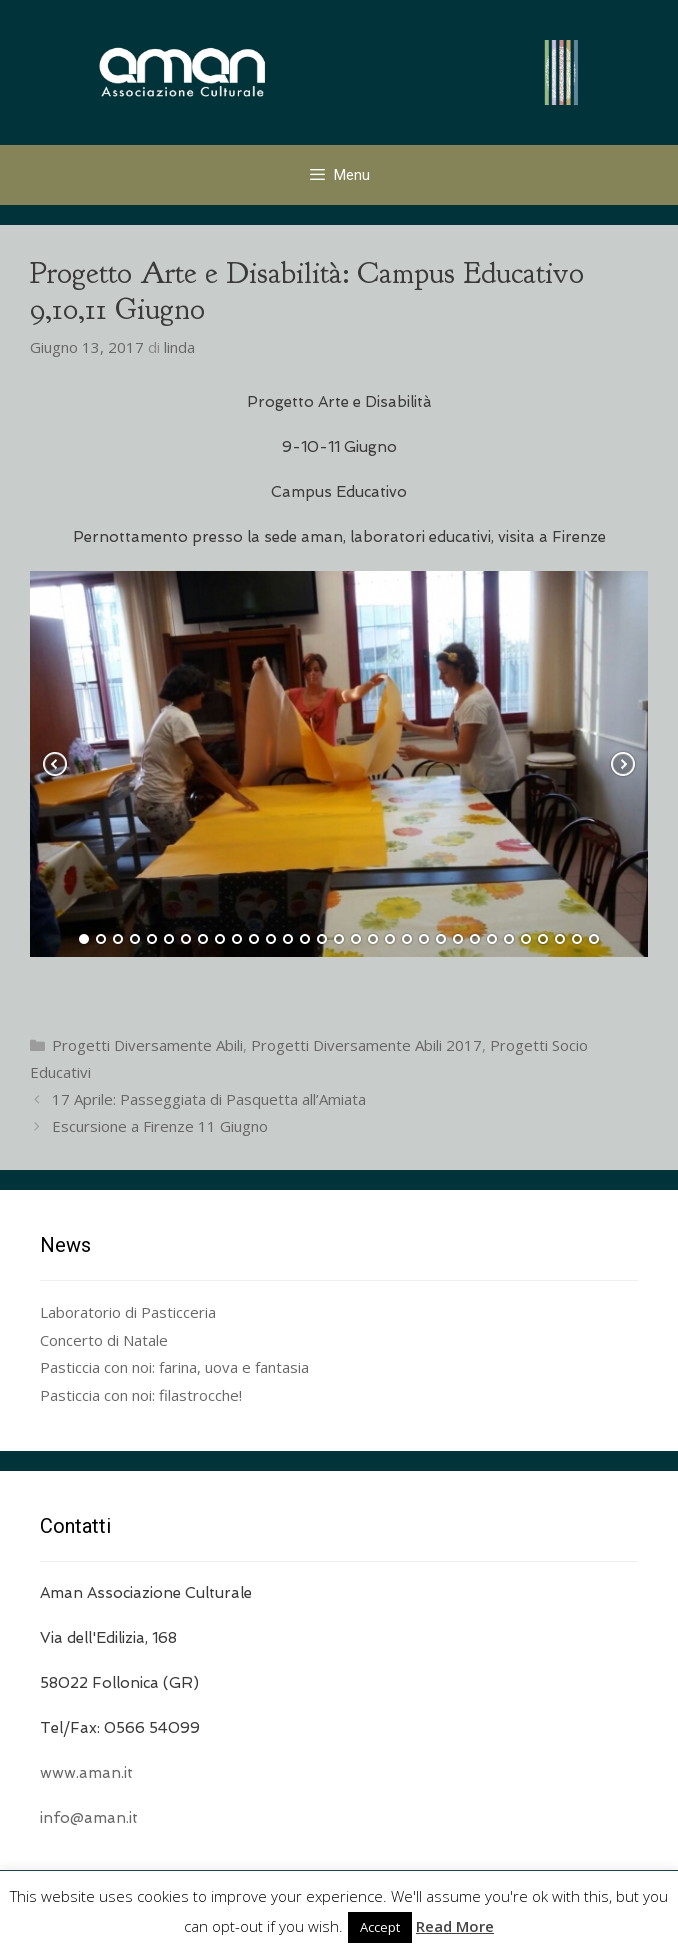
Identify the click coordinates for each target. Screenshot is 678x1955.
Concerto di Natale (104, 1340)
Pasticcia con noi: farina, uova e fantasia (174, 1367)
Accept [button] (380, 1927)
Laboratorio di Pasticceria (128, 1312)
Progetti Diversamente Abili (147, 1045)
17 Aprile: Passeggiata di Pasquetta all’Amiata (209, 1099)
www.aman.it (86, 1773)
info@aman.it (89, 1818)
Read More (455, 1926)
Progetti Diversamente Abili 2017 (366, 1045)
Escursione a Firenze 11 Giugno (160, 1126)
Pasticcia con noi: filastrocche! (141, 1395)
